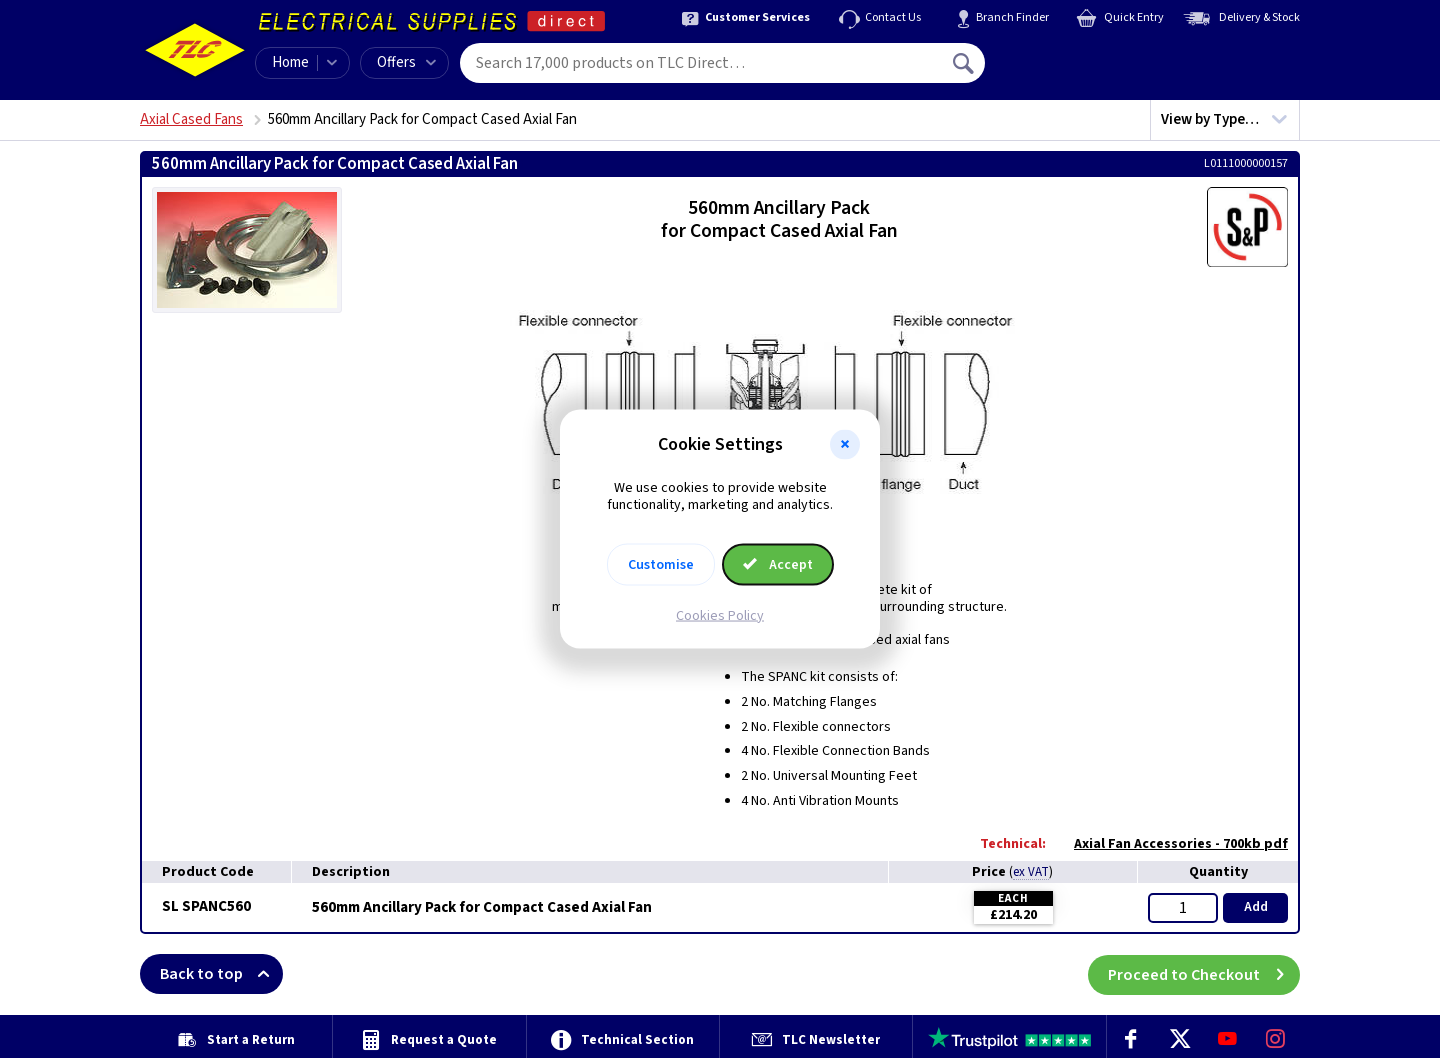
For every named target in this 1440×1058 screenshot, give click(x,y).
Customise (661, 564)
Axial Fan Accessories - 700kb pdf (1171, 844)
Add (1256, 907)
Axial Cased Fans (191, 119)
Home (290, 62)
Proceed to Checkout (1204, 974)
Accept (778, 564)
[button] (845, 445)
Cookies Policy (720, 615)
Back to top (221, 974)
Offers (406, 62)
